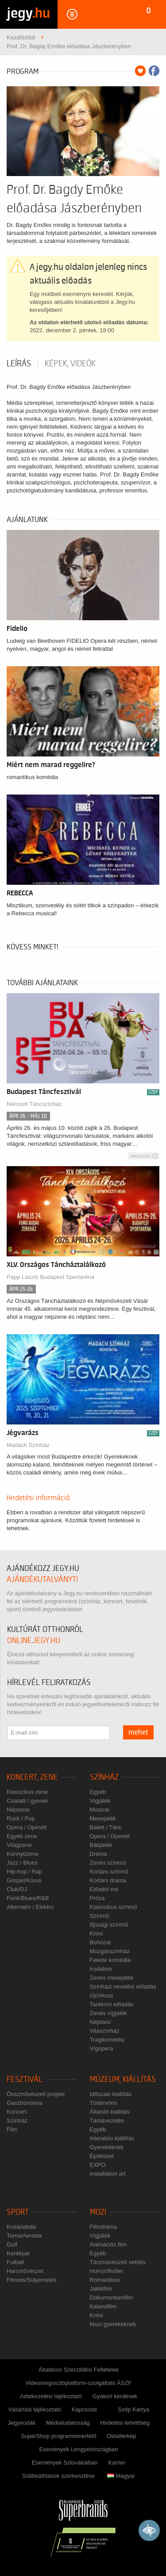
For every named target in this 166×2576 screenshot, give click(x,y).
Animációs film (108, 2244)
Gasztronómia (24, 2103)
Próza (97, 1898)
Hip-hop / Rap (24, 1871)
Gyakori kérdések (115, 2396)
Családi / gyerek (27, 1800)
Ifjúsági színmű (109, 1924)
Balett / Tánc (106, 1827)
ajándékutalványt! (42, 1579)
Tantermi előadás (112, 2004)
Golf (12, 2244)
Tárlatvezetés (107, 2120)
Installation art (108, 2173)
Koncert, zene (32, 1777)
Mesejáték (103, 1818)
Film (12, 2129)
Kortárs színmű (109, 1871)
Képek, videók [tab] (70, 364)
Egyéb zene (22, 1836)
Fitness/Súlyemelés (32, 2280)
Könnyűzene (23, 1853)
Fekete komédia (110, 1960)
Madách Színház (28, 1445)
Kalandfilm (103, 2306)
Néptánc (100, 2022)
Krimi (96, 1933)
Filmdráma (103, 2226)
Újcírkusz (101, 1995)
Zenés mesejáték (112, 1977)
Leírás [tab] (19, 364)
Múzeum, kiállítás (123, 2079)
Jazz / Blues (22, 1862)
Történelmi (103, 2103)
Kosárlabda (21, 2226)
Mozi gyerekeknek (113, 2324)
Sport (18, 2212)
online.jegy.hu (33, 1640)
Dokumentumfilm (111, 2297)
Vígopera (101, 2048)
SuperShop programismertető (59, 2436)
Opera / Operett (26, 1827)
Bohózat (100, 1942)
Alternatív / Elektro (30, 1907)
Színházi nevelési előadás (123, 1986)
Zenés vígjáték (108, 2013)
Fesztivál (24, 2079)
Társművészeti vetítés (118, 2262)
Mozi (98, 2212)
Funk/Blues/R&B (28, 1898)
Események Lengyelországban (78, 2449)
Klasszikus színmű (113, 1907)
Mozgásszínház (110, 1951)
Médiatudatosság (68, 2422)
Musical (99, 1809)
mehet (138, 1732)
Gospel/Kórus (24, 1880)
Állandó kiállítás (110, 2111)
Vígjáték (100, 1800)
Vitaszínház (105, 2030)
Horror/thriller (107, 2271)
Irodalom (101, 1969)
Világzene (19, 1845)
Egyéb (98, 1792)
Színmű (99, 1915)
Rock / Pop (21, 1818)
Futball (15, 2262)
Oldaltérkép (121, 2436)
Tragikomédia (107, 2039)
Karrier (116, 2462)
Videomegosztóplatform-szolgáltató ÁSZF (79, 2383)
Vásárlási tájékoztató (34, 2409)
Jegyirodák (21, 2422)
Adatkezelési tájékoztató (51, 2396)
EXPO (98, 2164)
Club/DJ (17, 1889)
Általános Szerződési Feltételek (79, 2369)
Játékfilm (101, 2288)
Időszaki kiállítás (111, 2094)
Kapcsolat (84, 2409)
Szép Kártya (133, 2409)
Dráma (98, 1853)
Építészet (102, 2156)
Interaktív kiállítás (112, 2138)
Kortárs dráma (108, 1880)
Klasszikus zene (27, 1792)
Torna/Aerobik (24, 2235)
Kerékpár (18, 2253)
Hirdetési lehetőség (124, 2422)
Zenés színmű (108, 1862)
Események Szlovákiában (65, 2462)
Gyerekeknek (107, 2147)
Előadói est (104, 1889)
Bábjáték (101, 1845)
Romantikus (105, 2280)
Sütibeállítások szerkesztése (58, 2475)
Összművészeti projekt (36, 2094)
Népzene (18, 1809)
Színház (104, 1777)
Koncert (17, 2111)
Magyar (121, 2475)
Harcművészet (25, 2271)
